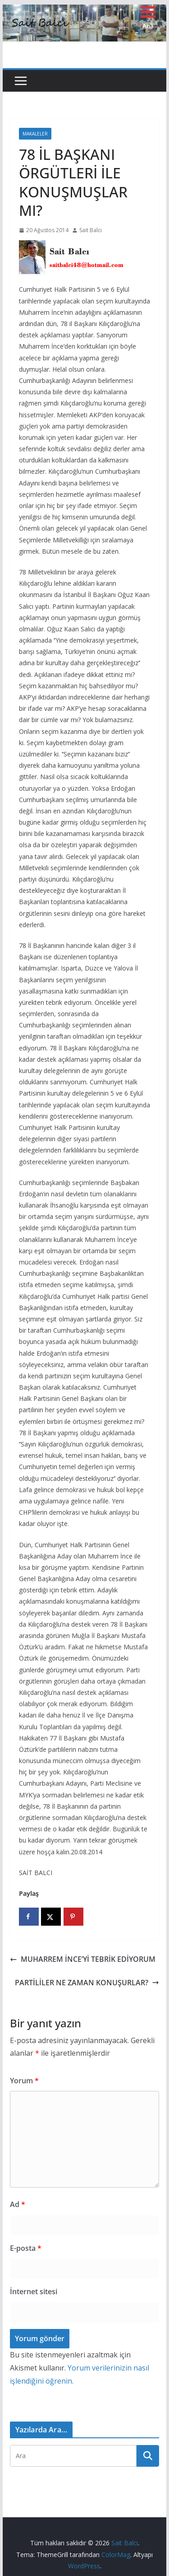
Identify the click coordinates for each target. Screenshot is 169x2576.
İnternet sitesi (33, 2291)
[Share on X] (51, 1917)
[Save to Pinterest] (73, 1917)
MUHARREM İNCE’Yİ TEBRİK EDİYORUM (82, 1959)
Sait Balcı (90, 230)
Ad (17, 2204)
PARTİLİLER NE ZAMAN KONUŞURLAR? (87, 1983)
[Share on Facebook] (29, 1917)
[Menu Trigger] (148, 17)
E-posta (25, 2248)
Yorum (24, 2081)
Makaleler (35, 134)
